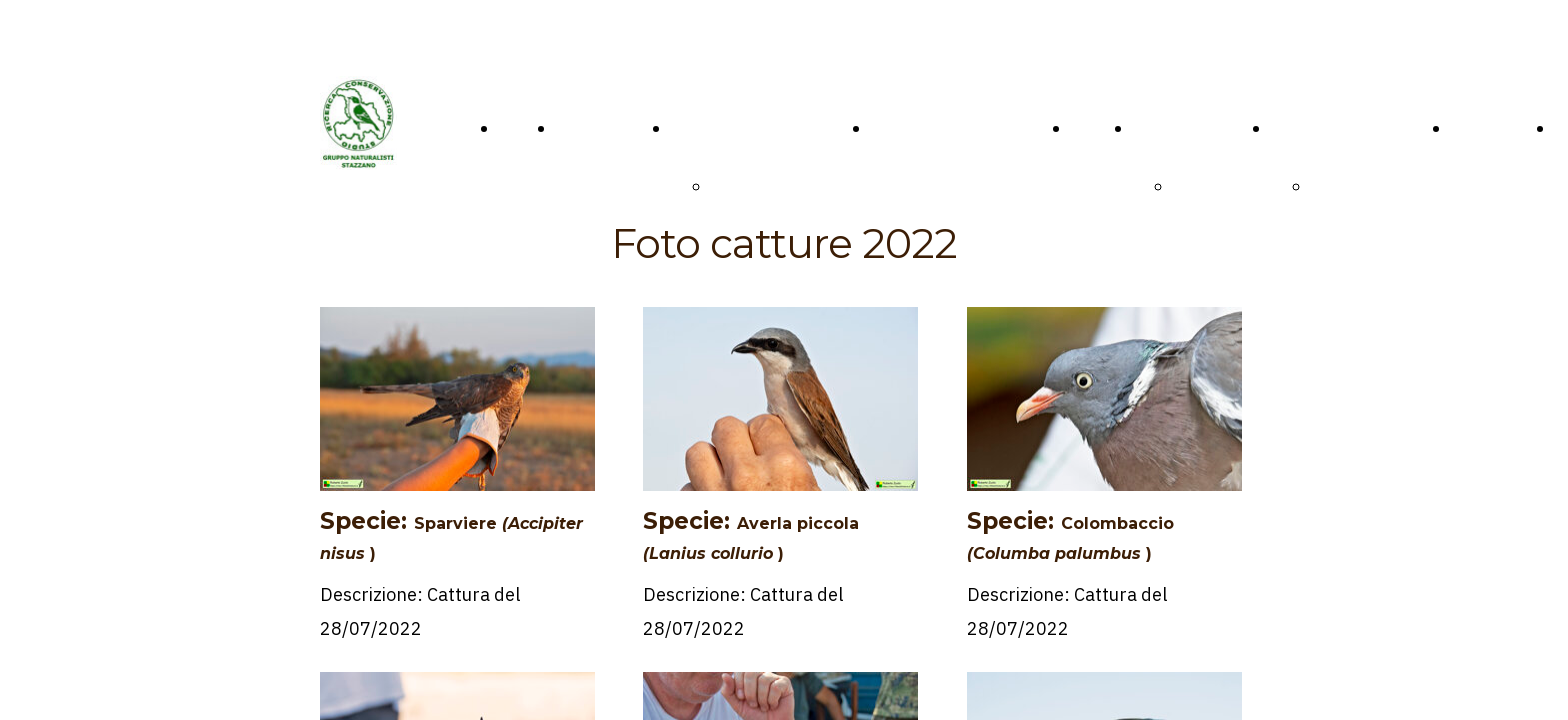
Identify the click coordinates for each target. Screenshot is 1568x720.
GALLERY (1168, 128)
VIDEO (1096, 128)
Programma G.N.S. (1341, 128)
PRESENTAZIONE (779, 186)
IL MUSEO (709, 128)
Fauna (1196, 186)
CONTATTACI (607, 128)
